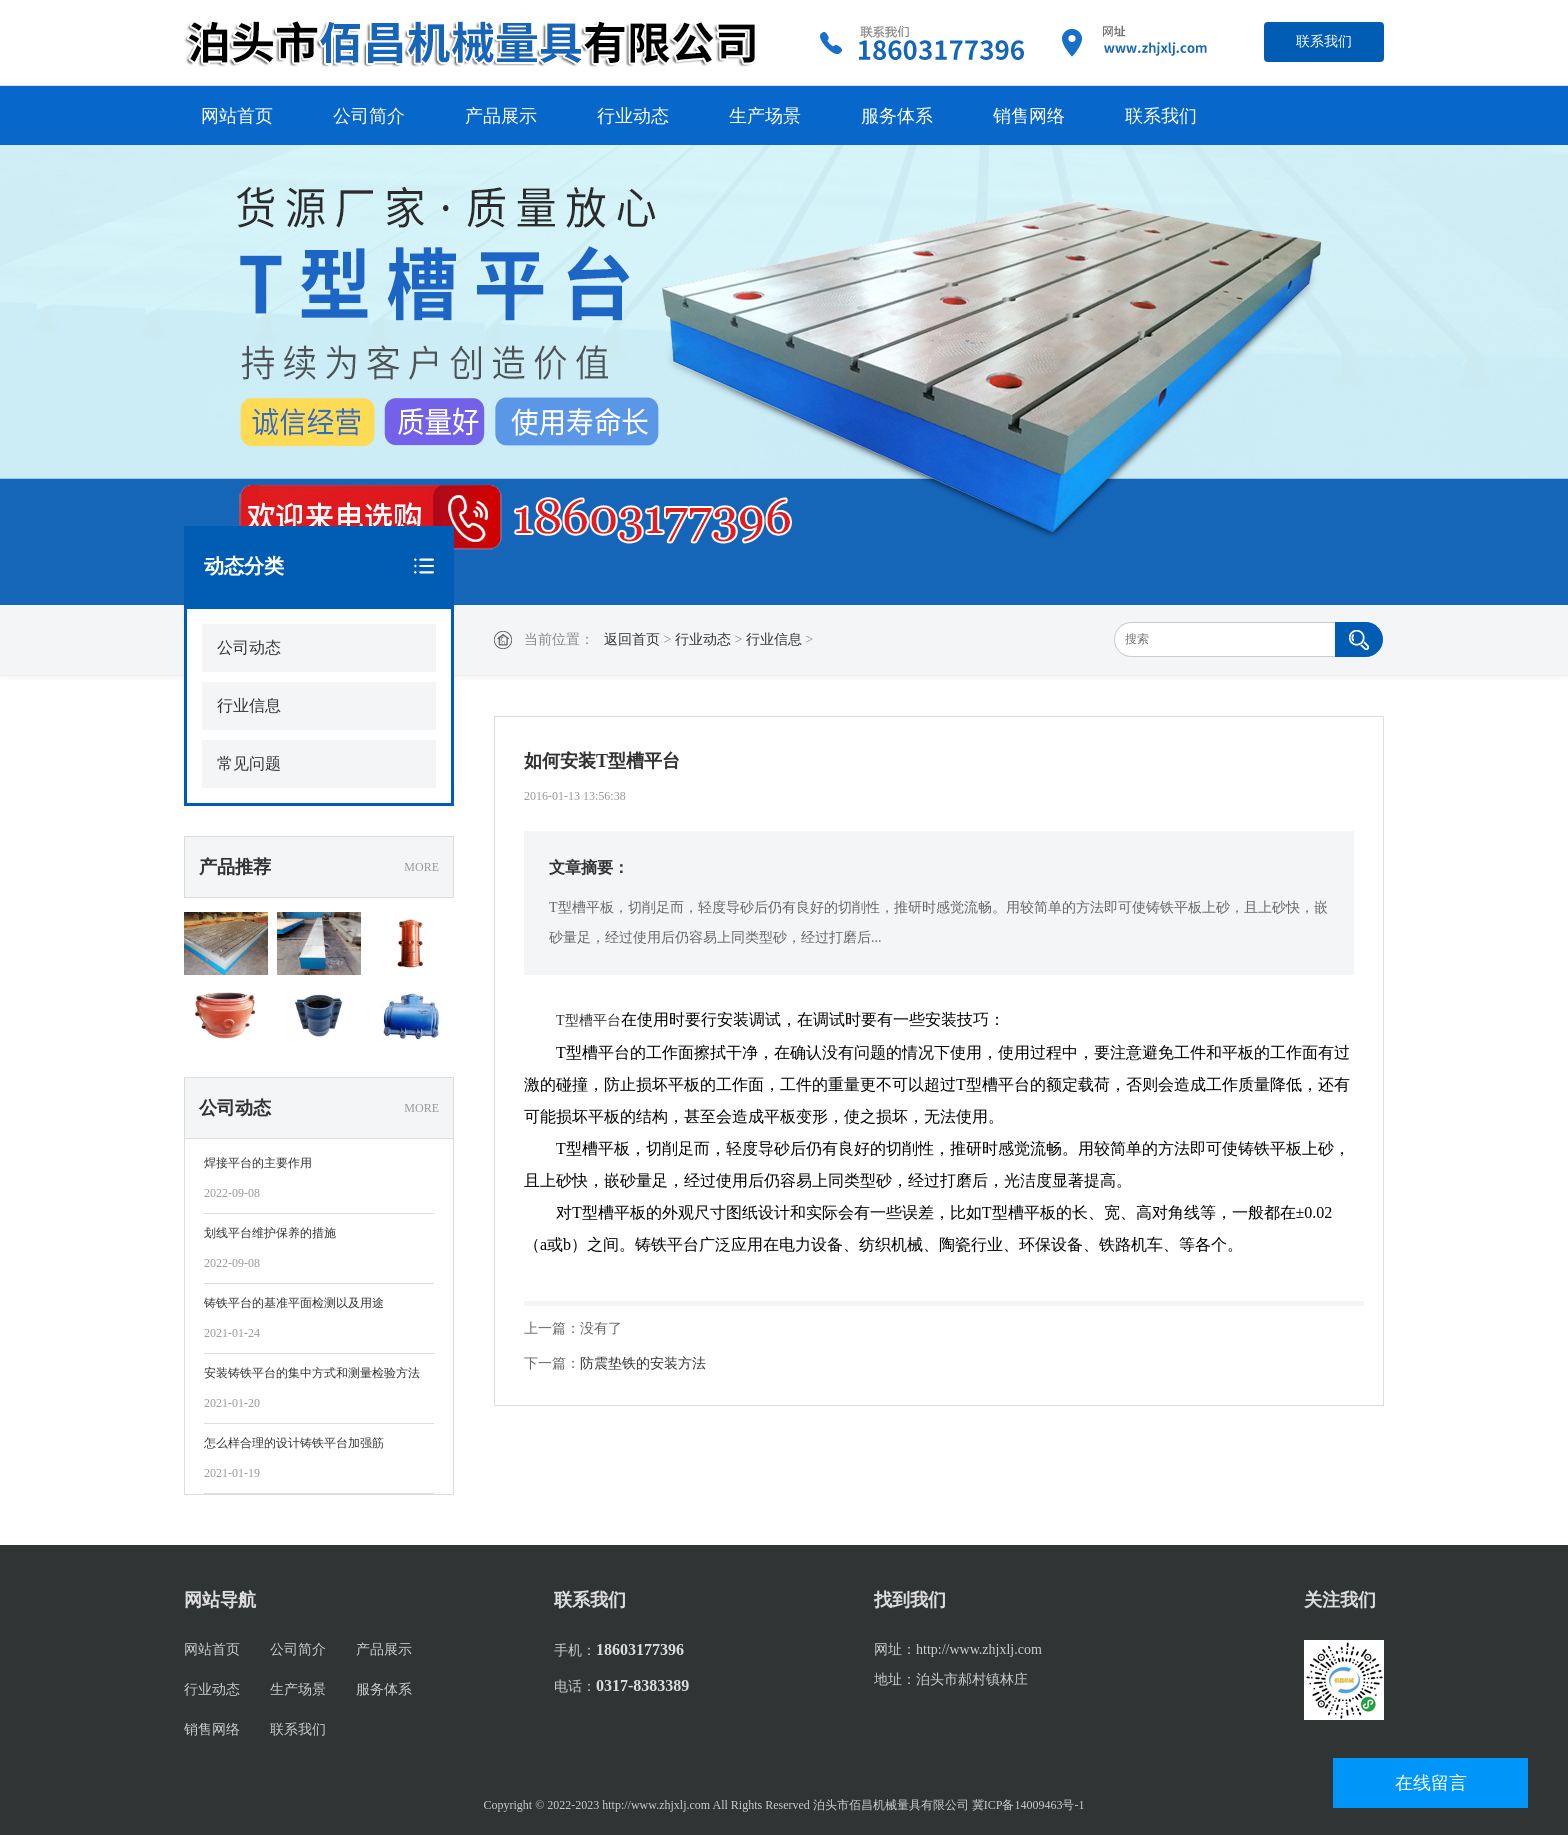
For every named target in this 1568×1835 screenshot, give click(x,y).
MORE (421, 867)
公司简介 (369, 116)
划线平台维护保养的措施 (270, 1233)
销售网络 (1029, 116)
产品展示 (501, 116)
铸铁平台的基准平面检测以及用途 (294, 1303)
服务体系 (897, 116)
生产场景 (765, 116)
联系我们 (1324, 41)
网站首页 (237, 116)
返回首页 (632, 639)
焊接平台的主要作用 (258, 1163)
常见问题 (249, 763)
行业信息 (774, 639)
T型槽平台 (588, 1020)
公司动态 (249, 647)
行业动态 (633, 116)
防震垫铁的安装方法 (643, 1363)
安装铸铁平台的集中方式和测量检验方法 (312, 1373)
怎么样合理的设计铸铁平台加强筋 (294, 1443)
